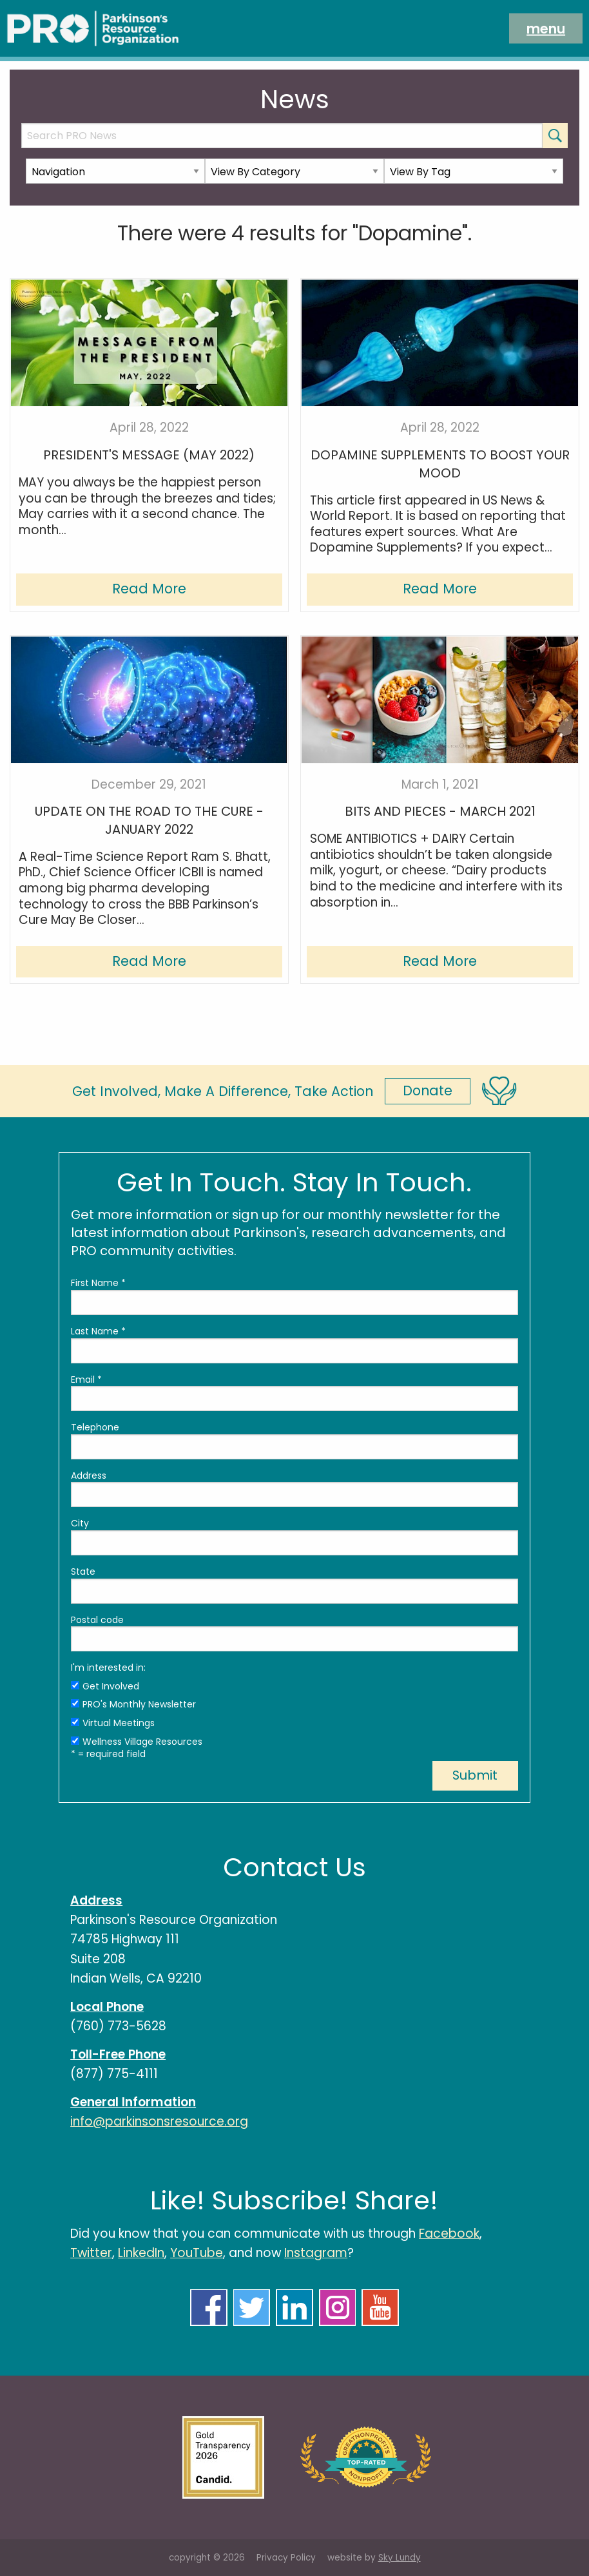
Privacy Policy (286, 2558)
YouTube (196, 2253)
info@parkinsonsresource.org (159, 2121)
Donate (427, 1090)
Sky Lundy (399, 2558)
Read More (149, 588)
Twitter (91, 2253)
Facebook (449, 2233)
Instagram (315, 2253)
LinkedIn (141, 2253)
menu (545, 28)
